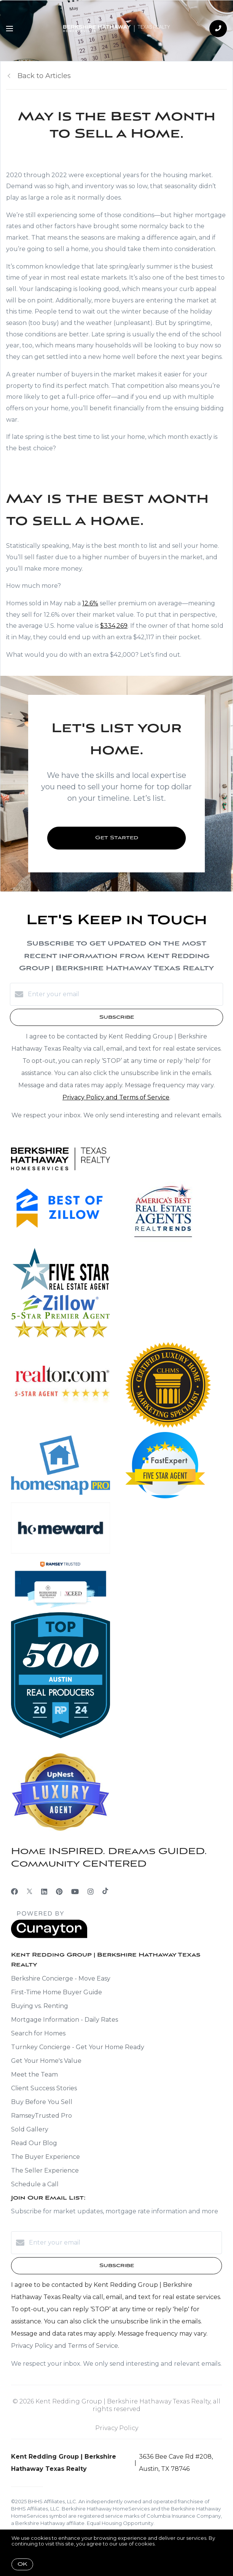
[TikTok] (105, 1892)
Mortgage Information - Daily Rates (64, 2019)
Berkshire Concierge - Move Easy (60, 1978)
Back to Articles (44, 76)
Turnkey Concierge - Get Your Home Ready (77, 2047)
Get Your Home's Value (46, 2060)
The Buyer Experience (45, 2156)
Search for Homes (38, 2033)
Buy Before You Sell (41, 2102)
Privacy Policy (116, 2428)
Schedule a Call (35, 2184)
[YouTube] (75, 1892)
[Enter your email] (124, 994)
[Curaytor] (49, 1936)
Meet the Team (34, 2074)
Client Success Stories (44, 2088)
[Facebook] (14, 1892)
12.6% (90, 603)
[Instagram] (91, 1892)
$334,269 (114, 625)
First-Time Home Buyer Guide (56, 1992)
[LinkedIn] (44, 1892)
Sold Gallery (29, 2129)
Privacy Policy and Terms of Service (115, 1097)
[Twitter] (29, 1892)
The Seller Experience (45, 2170)
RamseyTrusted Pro (41, 2115)
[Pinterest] (59, 1892)
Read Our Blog (34, 2143)
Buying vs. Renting (39, 2006)
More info (168, 2544)
